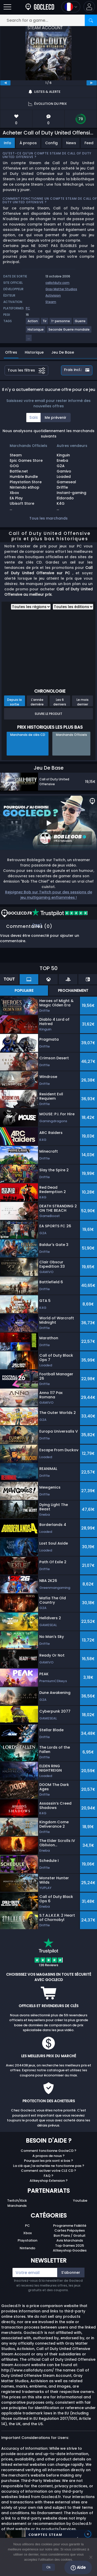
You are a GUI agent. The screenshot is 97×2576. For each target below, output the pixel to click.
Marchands (17, 2205)
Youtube (80, 2200)
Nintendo (27, 2248)
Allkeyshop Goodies (70, 2250)
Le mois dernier (83, 702)
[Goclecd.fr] (40, 7)
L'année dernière (37, 702)
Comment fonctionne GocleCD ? (48, 2150)
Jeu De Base (62, 352)
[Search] (91, 20)
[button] (89, 7)
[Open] (7, 7)
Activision (53, 295)
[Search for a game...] (48, 20)
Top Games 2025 (69, 2245)
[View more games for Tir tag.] (45, 323)
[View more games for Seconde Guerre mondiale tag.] (69, 331)
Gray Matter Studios (61, 289)
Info (7, 142)
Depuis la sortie (14, 702)
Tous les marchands (48, 518)
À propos (28, 142)
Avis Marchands (69, 2240)
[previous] (5, 82)
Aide (78, 2567)
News (71, 142)
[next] (92, 82)
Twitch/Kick (17, 2200)
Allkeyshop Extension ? (49, 2180)
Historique (34, 352)
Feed (88, 142)
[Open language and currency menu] (70, 7)
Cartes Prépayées (69, 2230)
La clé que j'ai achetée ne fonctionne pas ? (48, 2165)
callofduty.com (57, 282)
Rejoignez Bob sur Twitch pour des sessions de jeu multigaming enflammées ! (48, 895)
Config (51, 142)
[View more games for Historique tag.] (36, 331)
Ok (48, 2567)
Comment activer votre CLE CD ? (48, 2170)
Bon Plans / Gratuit (70, 2235)
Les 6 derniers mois (59, 702)
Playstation (27, 2240)
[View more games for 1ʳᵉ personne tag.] (61, 323)
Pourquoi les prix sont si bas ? (48, 2160)
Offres (11, 352)
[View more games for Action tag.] (33, 323)
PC (28, 308)
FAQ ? (48, 2175)
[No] (90, 2557)
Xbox (27, 2233)
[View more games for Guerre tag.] (80, 323)
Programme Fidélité (69, 2225)
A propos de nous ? (48, 2155)
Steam (50, 302)
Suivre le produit (48, 714)
